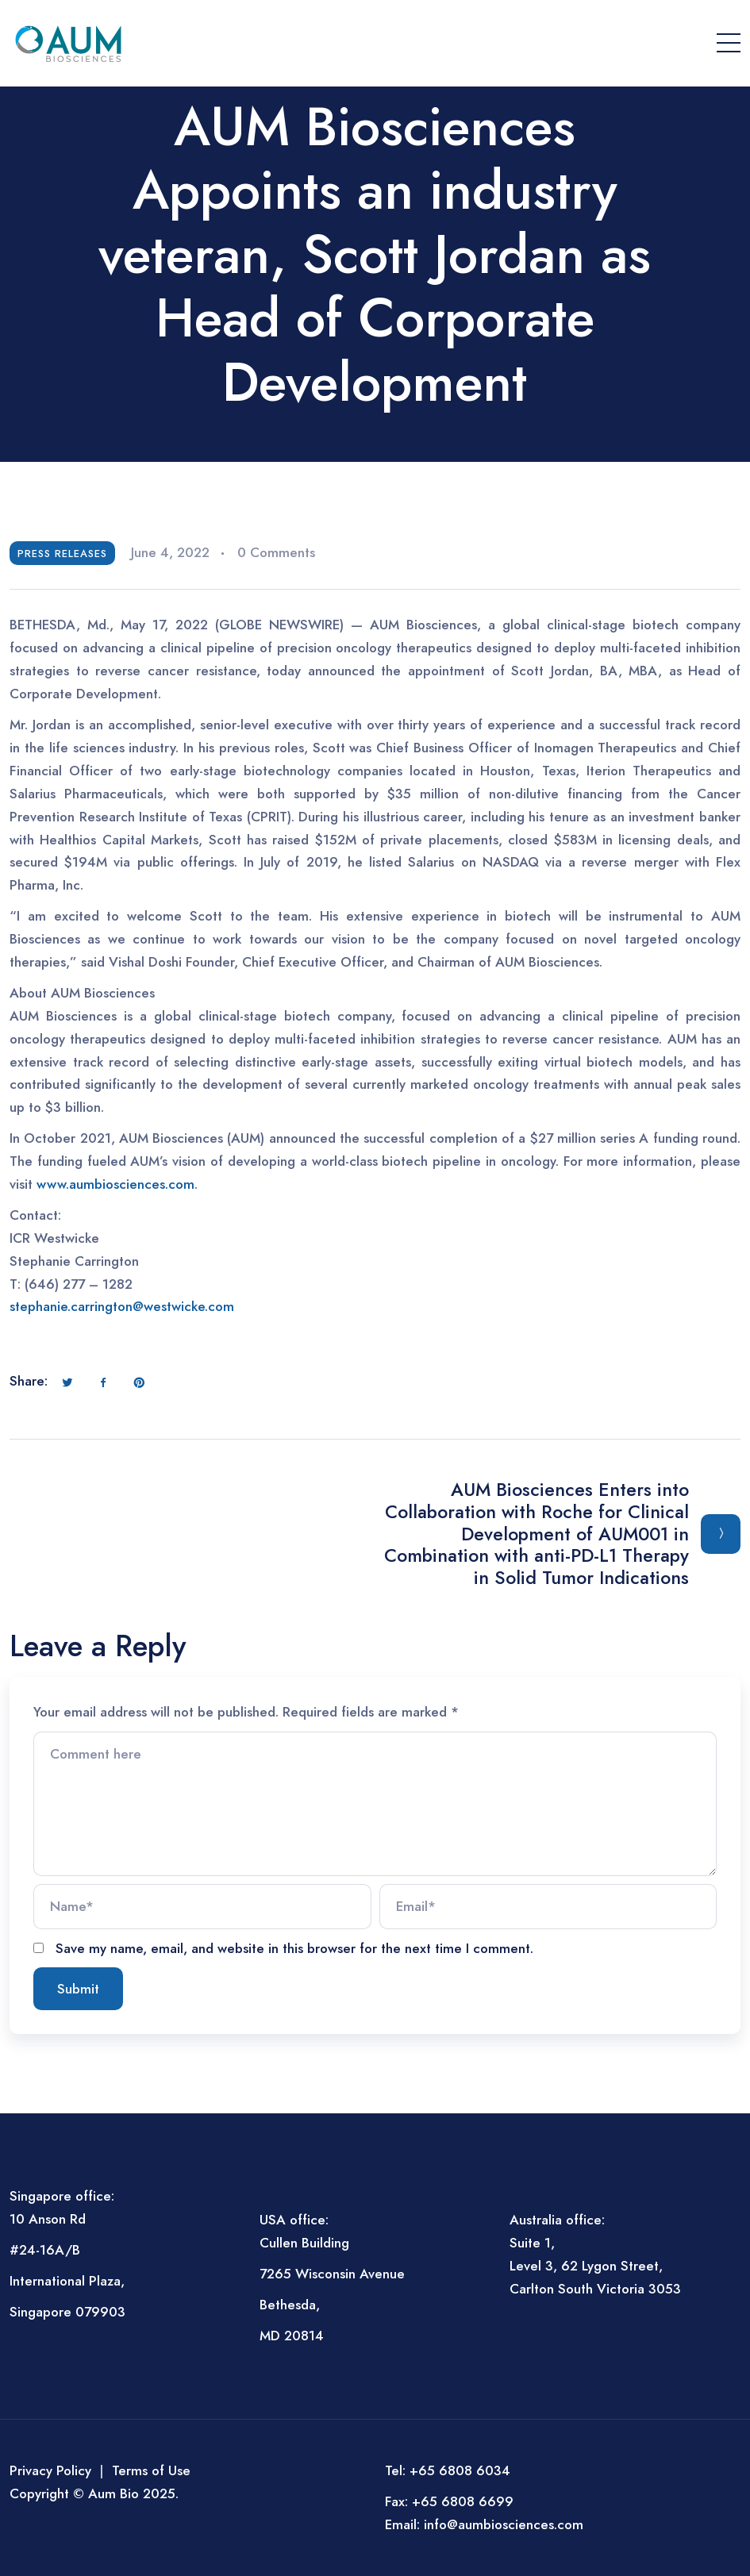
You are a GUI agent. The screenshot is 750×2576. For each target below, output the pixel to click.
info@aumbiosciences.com (503, 2524)
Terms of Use (151, 2470)
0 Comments (276, 552)
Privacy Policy (50, 2470)
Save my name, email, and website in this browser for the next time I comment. (294, 1948)
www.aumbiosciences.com (115, 1184)
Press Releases (62, 553)
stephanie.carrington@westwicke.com (122, 1306)
